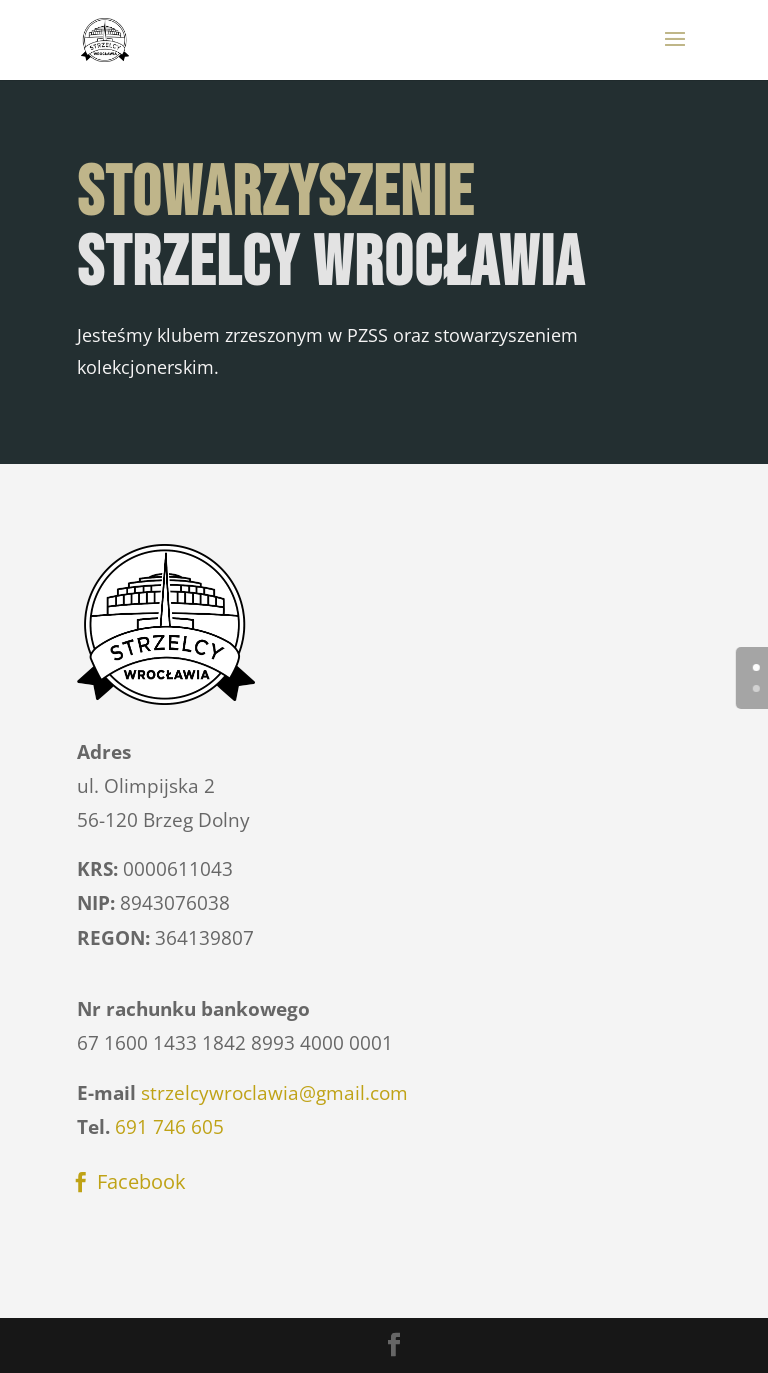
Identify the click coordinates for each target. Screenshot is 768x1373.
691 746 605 (169, 1127)
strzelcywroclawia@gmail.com (274, 1093)
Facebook (141, 1181)
